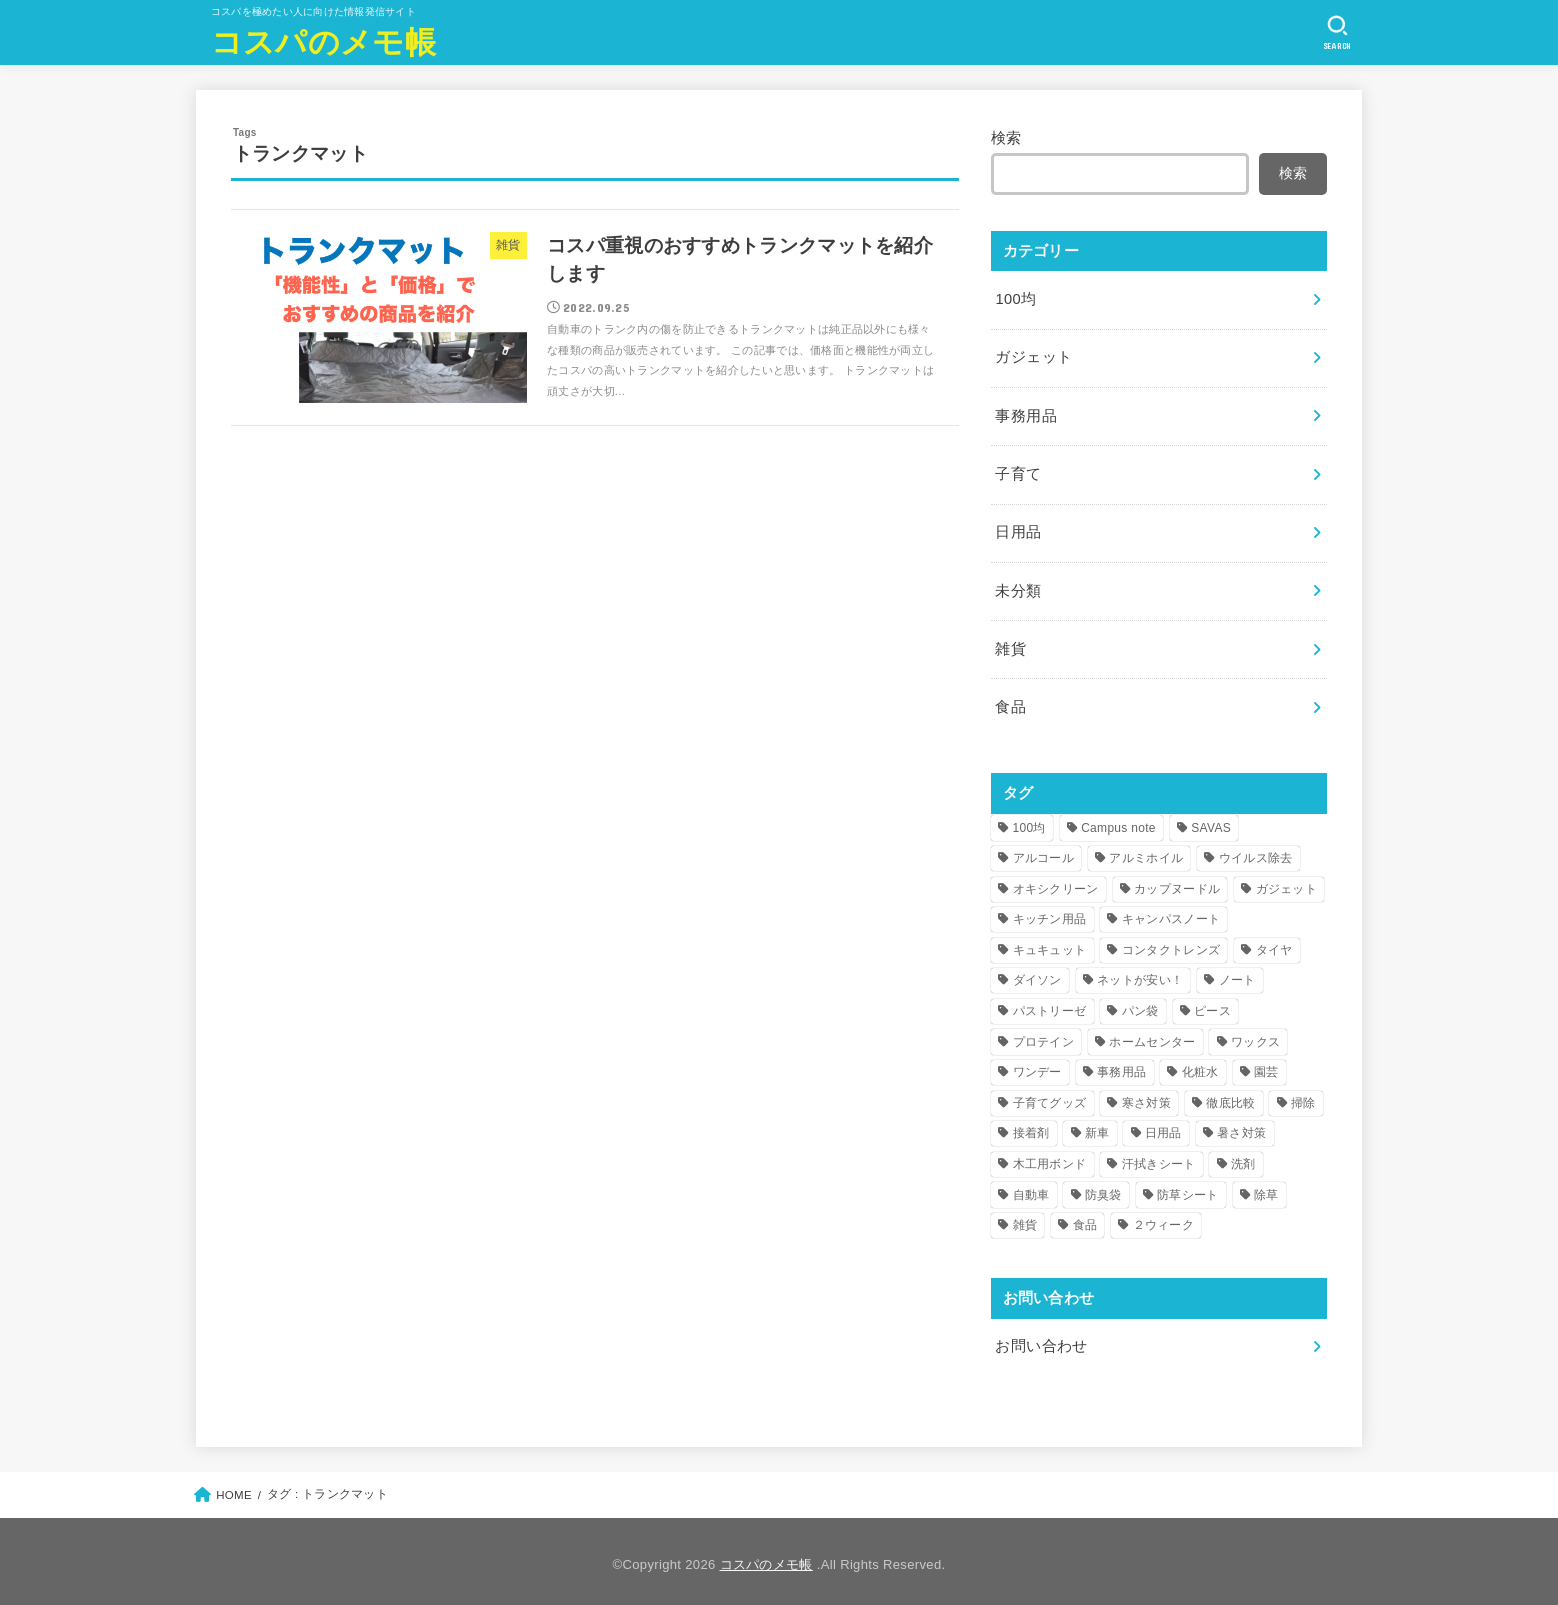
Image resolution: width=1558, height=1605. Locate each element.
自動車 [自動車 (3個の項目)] (1031, 1189)
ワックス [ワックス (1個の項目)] (1255, 1036)
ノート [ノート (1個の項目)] (1237, 974)
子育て (1018, 472)
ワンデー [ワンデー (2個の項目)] (1037, 1066)
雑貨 (1010, 644)
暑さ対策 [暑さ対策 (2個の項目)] (1241, 1127)
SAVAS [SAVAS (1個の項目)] (1211, 822)
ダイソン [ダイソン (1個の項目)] (1037, 974)
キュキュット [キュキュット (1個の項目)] (1050, 944)
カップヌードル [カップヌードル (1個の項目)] (1177, 883)
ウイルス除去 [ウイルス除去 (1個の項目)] (1256, 852)
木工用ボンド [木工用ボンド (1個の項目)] (1050, 1158)
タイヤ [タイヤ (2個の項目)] (1274, 944)
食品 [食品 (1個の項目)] (1085, 1219)
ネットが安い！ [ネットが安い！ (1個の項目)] (1140, 974)
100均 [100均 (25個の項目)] (1029, 822)
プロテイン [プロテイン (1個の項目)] (1044, 1036)
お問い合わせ (1041, 1340)
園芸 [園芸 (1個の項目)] (1266, 1066)
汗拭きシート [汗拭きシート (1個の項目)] (1159, 1158)
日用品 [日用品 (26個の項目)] (1163, 1127)
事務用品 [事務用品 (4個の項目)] (1121, 1066)
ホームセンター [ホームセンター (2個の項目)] (1152, 1036)
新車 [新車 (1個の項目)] (1097, 1127)
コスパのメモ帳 (323, 40)
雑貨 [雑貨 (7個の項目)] (1025, 1219)
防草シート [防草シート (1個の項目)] (1188, 1189)
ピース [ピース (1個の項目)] (1212, 1005)
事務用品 (1025, 414)
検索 (1006, 138)
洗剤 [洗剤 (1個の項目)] (1243, 1158)
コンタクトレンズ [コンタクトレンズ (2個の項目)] (1171, 944)
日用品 (1018, 529)
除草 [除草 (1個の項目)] (1266, 1189)
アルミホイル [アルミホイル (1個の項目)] (1146, 852)
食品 (1010, 702)
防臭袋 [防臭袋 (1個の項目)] (1103, 1189)
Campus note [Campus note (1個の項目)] (1118, 822)
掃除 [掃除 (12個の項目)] (1303, 1097)
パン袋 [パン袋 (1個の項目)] (1140, 1005)
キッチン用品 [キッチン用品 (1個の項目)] (1050, 913)
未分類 (1018, 587)
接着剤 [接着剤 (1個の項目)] (1031, 1127)
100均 (1015, 299)
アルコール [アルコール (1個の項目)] (1044, 852)
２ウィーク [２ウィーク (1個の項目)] (1164, 1219)
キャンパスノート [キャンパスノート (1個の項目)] (1171, 913)
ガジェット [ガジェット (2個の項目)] (1287, 883)
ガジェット (1033, 356)
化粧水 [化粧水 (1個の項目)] (1200, 1066)
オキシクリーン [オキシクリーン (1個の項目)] (1056, 883)
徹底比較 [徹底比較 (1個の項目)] (1230, 1097)
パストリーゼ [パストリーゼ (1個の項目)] (1050, 1005)
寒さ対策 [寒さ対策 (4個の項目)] (1146, 1097)
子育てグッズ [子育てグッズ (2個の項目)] (1050, 1097)
